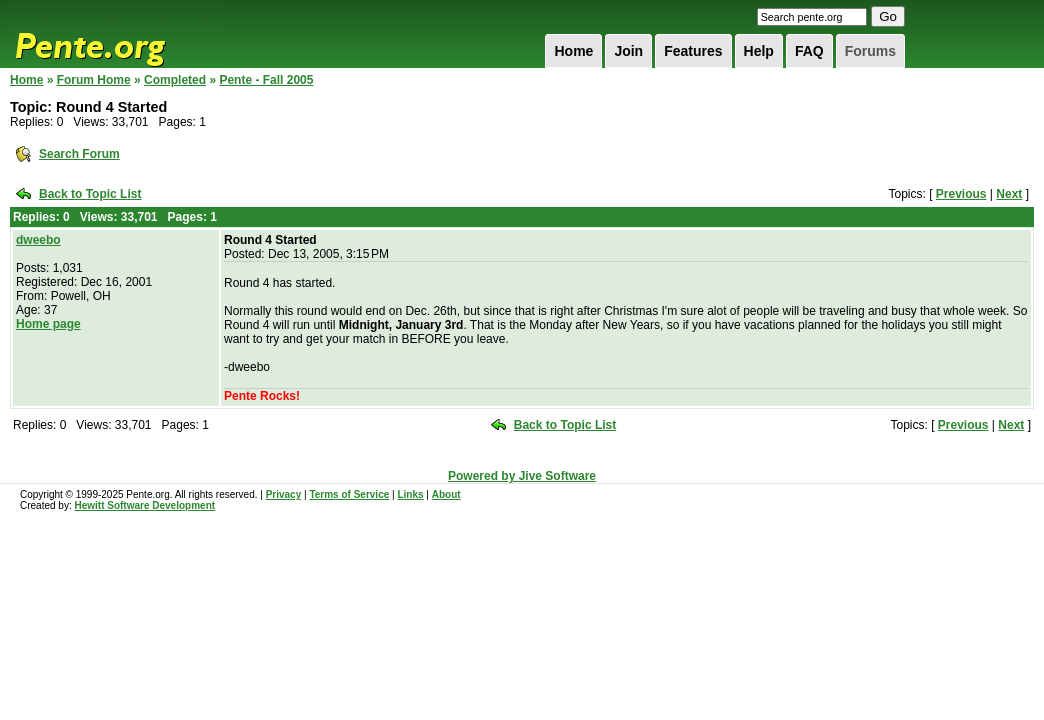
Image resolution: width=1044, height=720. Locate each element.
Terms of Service (349, 494)
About (446, 494)
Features (693, 51)
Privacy (284, 494)
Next (1009, 194)
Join (628, 51)
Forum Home (94, 80)
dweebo (38, 240)
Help (759, 51)
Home (573, 51)
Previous (961, 194)
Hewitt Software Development (144, 505)
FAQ (809, 51)
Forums (870, 51)
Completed (175, 80)
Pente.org (116, 34)
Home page (48, 324)
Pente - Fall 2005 (266, 80)
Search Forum (79, 154)
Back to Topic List (90, 194)
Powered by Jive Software (522, 476)
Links (410, 494)
